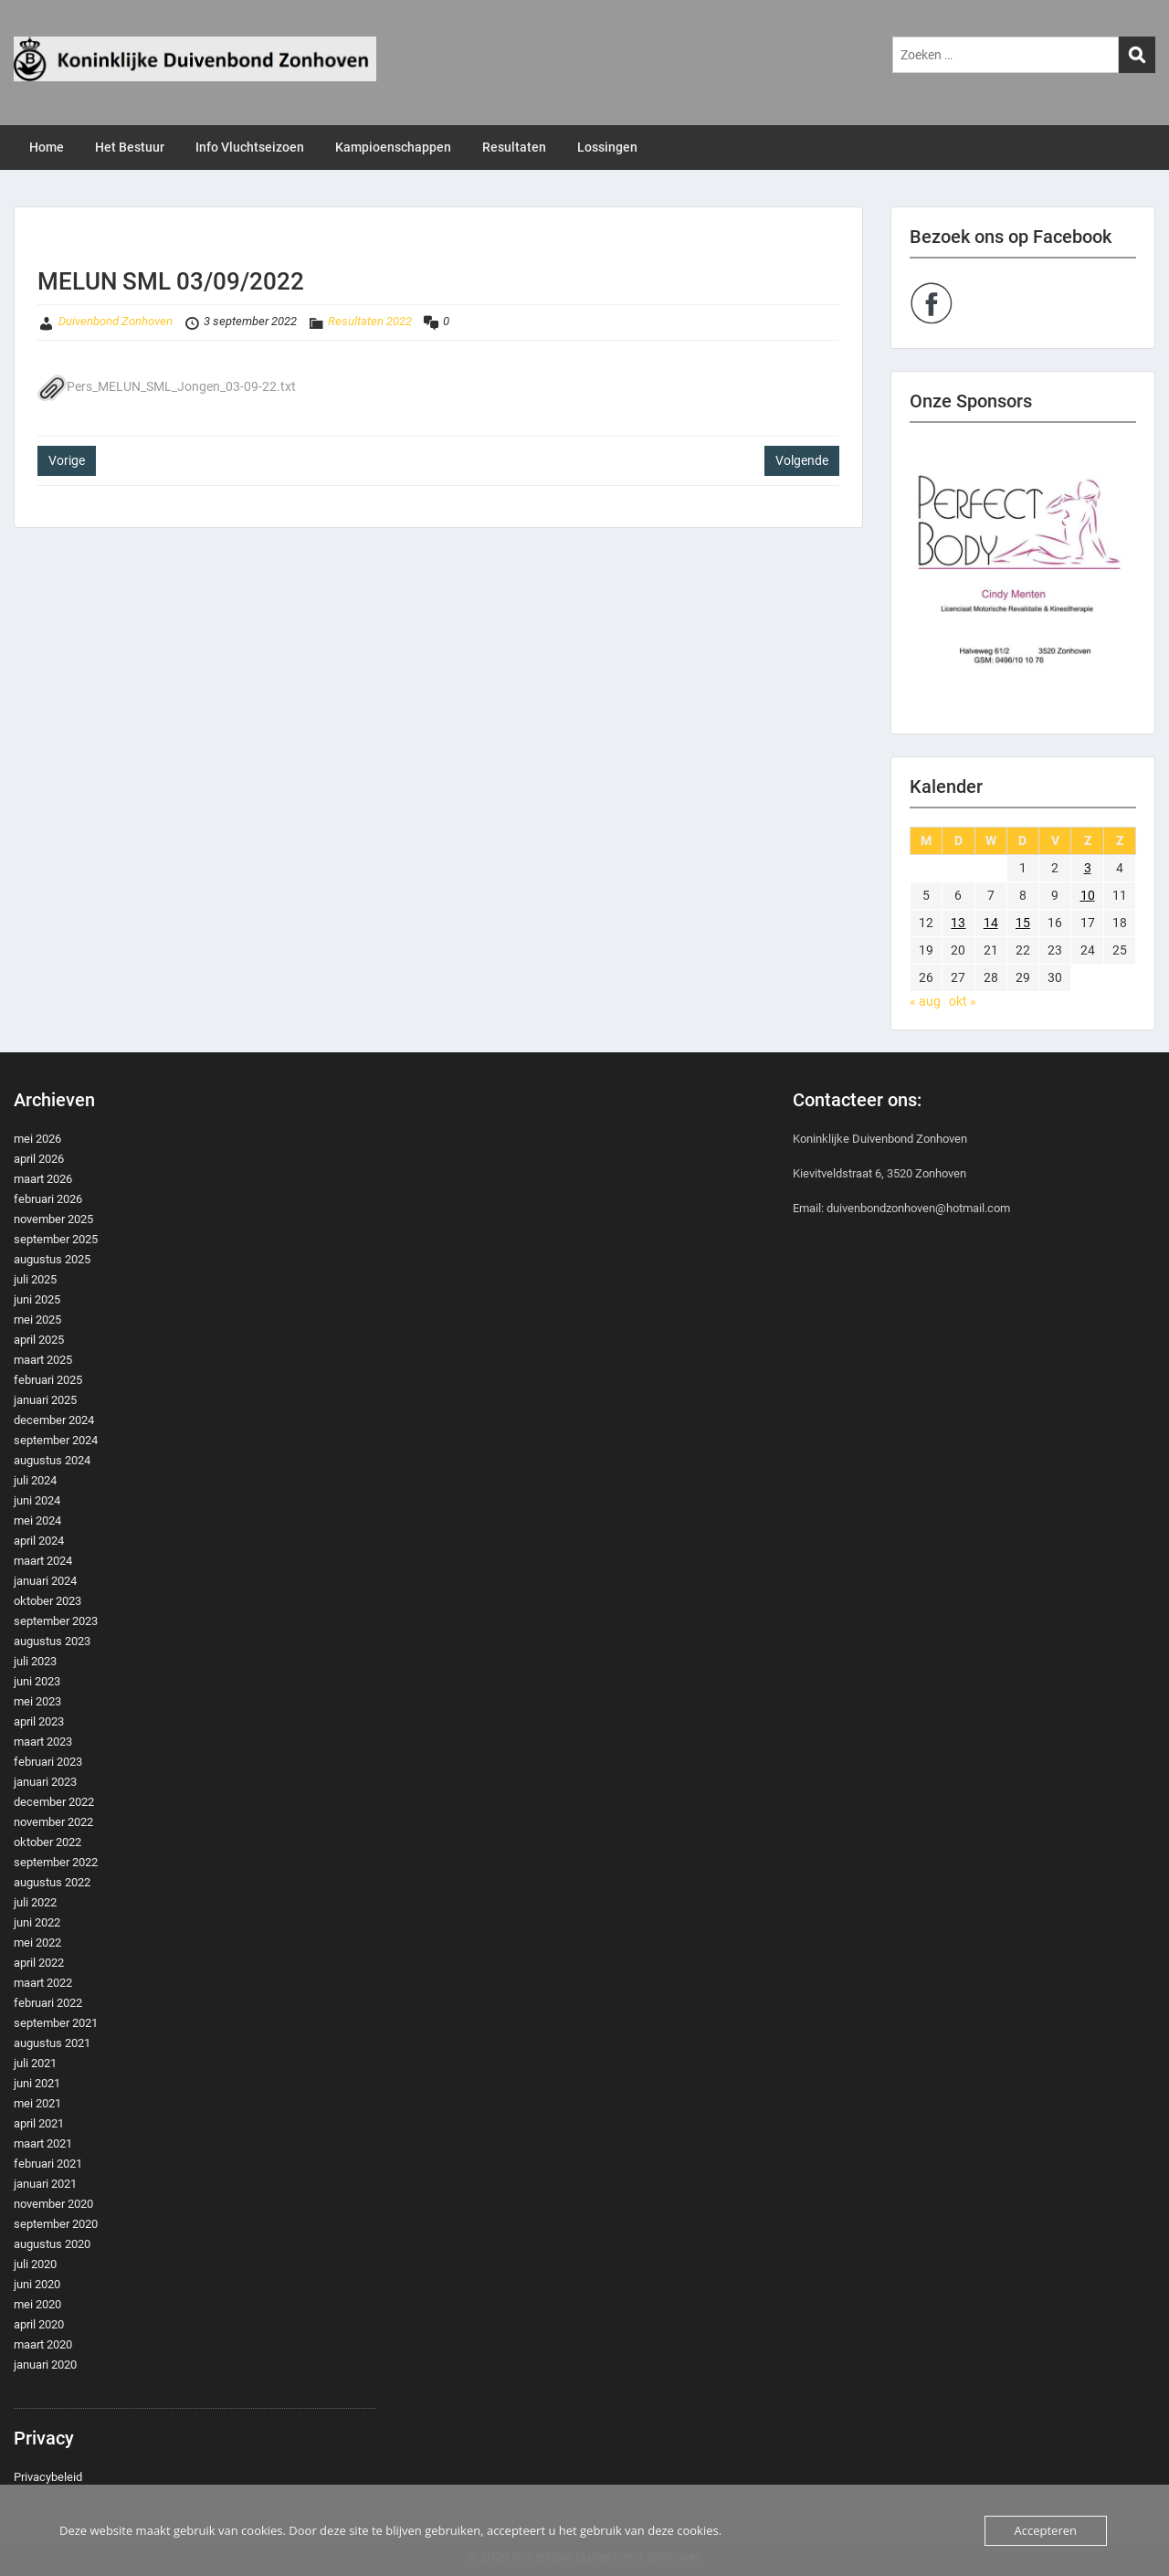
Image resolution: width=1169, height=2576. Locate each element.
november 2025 (53, 1219)
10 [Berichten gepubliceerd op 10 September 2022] (1087, 895)
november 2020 (53, 2204)
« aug (925, 1001)
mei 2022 (37, 1942)
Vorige (66, 460)
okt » (962, 1001)
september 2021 (56, 2023)
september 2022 (56, 1862)
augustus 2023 (52, 1641)
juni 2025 (37, 1299)
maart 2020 (43, 2344)
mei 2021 (37, 2103)
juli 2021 (35, 2063)
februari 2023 (48, 1761)
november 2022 (53, 1822)
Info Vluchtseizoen (249, 147)
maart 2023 (43, 1741)
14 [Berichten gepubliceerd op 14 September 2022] (991, 922)
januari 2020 (45, 2364)
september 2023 (56, 1621)
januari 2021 (45, 2184)
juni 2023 (37, 1681)
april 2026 (39, 1159)
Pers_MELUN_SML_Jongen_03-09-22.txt (166, 386)
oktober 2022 (47, 1842)
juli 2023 (35, 1661)
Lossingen (607, 147)
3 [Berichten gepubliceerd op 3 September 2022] (1087, 867)
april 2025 (39, 1339)
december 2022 (54, 1802)
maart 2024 (43, 1561)
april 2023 (39, 1721)
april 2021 (39, 2123)
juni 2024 (37, 1500)
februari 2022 (48, 2003)
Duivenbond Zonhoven (115, 321)
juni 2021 (37, 2083)
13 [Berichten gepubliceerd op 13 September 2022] (958, 922)
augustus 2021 (52, 2043)
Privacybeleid (48, 2477)
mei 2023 (37, 1701)
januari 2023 (45, 1782)
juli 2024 (35, 1480)
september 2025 (56, 1239)
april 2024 (39, 1540)
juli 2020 (35, 2264)
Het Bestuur (129, 147)
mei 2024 (37, 1520)
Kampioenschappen (393, 147)
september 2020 (56, 2224)
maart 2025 (43, 1360)
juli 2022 (35, 1902)
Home (46, 147)
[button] (1023, 578)
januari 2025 (45, 1400)
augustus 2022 (52, 1882)
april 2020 (39, 2324)
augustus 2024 (52, 1460)
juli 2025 (35, 1279)
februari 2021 (48, 2163)
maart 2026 (43, 1179)
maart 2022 (43, 1983)
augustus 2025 (52, 1259)
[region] (1023, 578)
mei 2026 (37, 1138)
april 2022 (39, 1962)
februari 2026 (48, 1199)
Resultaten (514, 147)
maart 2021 (43, 2143)
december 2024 (54, 1420)
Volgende (801, 460)
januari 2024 (45, 1581)
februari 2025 (48, 1380)
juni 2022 (37, 1922)
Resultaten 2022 (370, 321)
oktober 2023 (47, 1601)
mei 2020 (37, 2304)
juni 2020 (37, 2284)
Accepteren (1046, 2530)
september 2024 (56, 1440)
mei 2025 (37, 1319)
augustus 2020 (52, 2244)
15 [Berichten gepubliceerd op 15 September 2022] (1023, 922)
